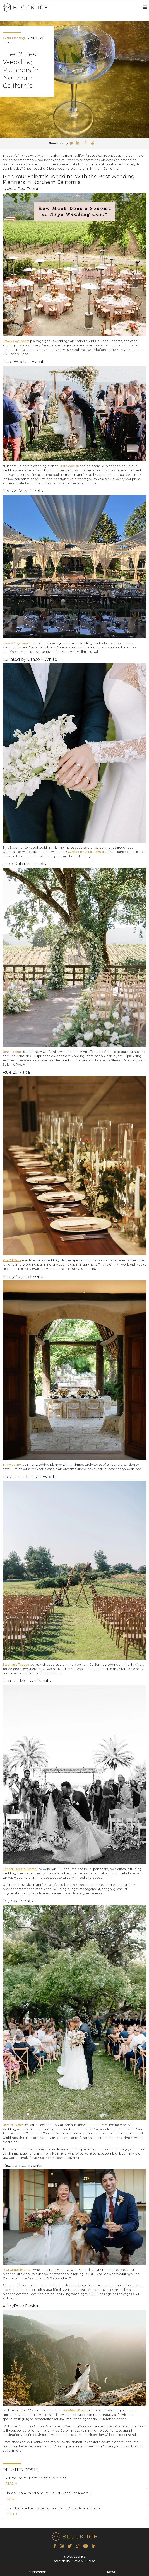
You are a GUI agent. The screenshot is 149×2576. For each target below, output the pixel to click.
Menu (111, 2572)
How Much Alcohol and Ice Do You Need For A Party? (48, 2493)
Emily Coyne (12, 1464)
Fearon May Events (17, 643)
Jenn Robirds (12, 1051)
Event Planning (14, 38)
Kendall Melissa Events (19, 1869)
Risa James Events (16, 2269)
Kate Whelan (69, 466)
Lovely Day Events (16, 341)
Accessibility (62, 2561)
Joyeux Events (13, 2125)
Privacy (78, 2561)
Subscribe (37, 2572)
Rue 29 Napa (12, 1260)
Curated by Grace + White (86, 852)
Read (11, 2483)
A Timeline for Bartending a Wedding (36, 2478)
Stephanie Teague (16, 1664)
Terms (91, 2561)
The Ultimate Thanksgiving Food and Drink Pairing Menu (52, 2508)
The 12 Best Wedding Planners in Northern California (21, 69)
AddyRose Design (75, 2410)
